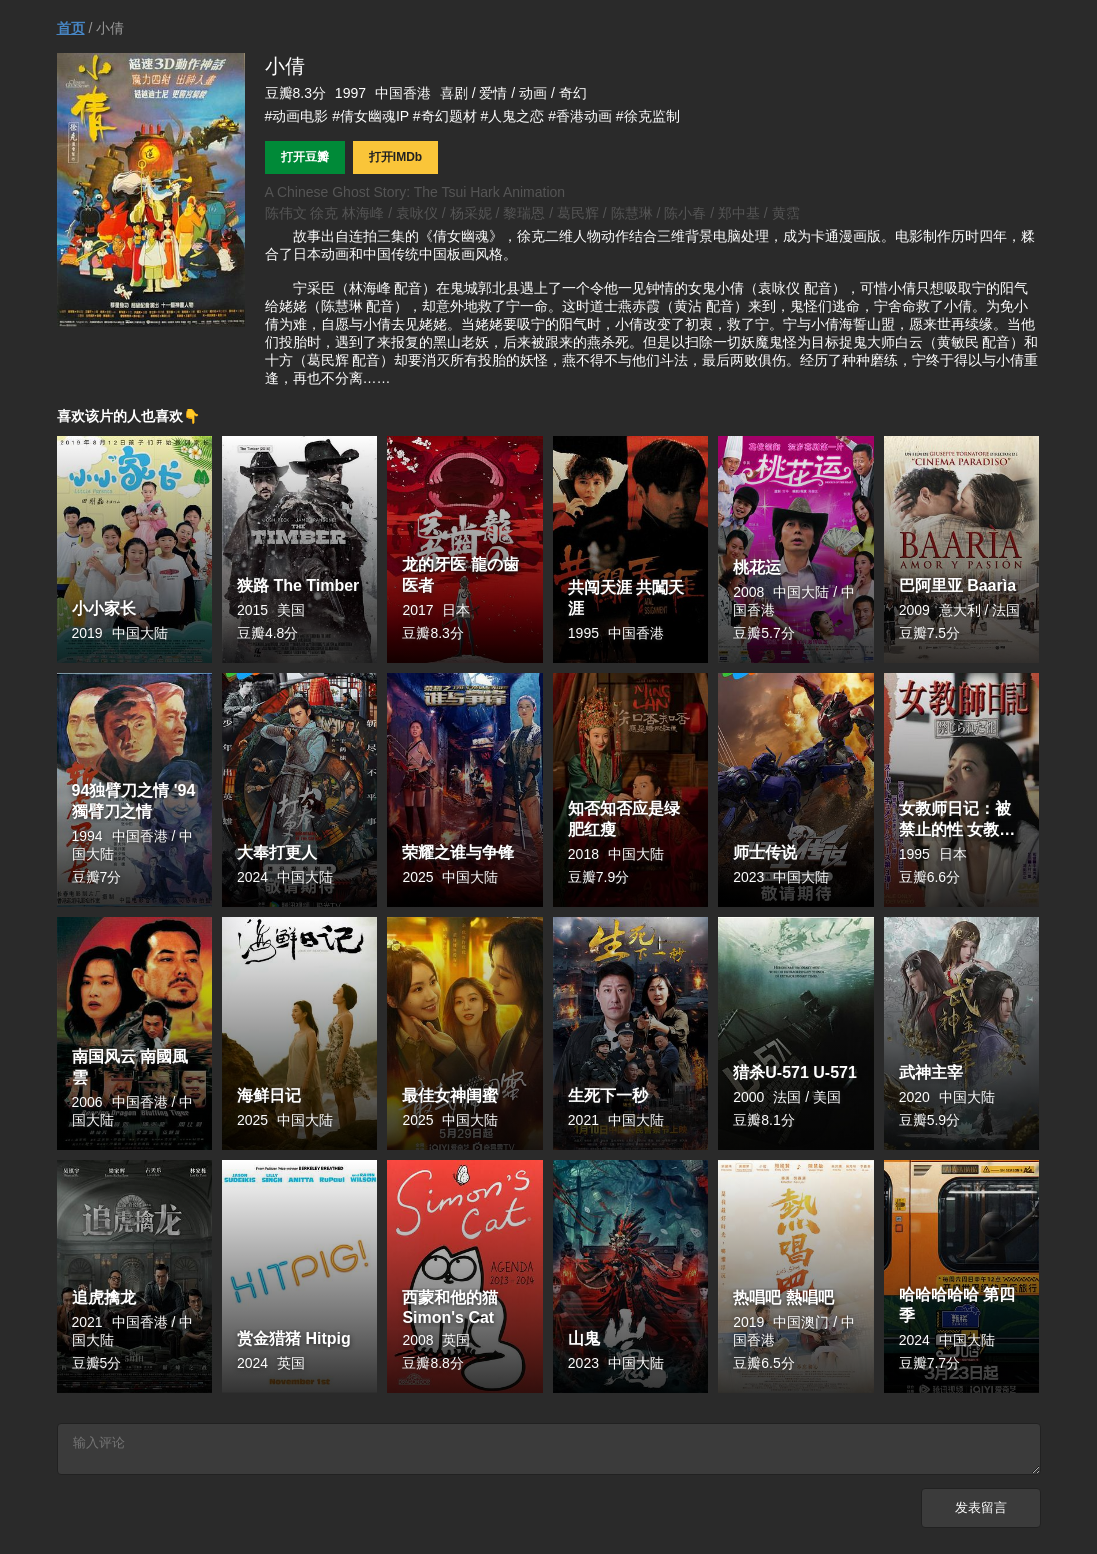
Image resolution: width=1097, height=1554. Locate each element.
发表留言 (981, 1513)
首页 (71, 28)
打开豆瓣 (305, 157)
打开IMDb (395, 157)
